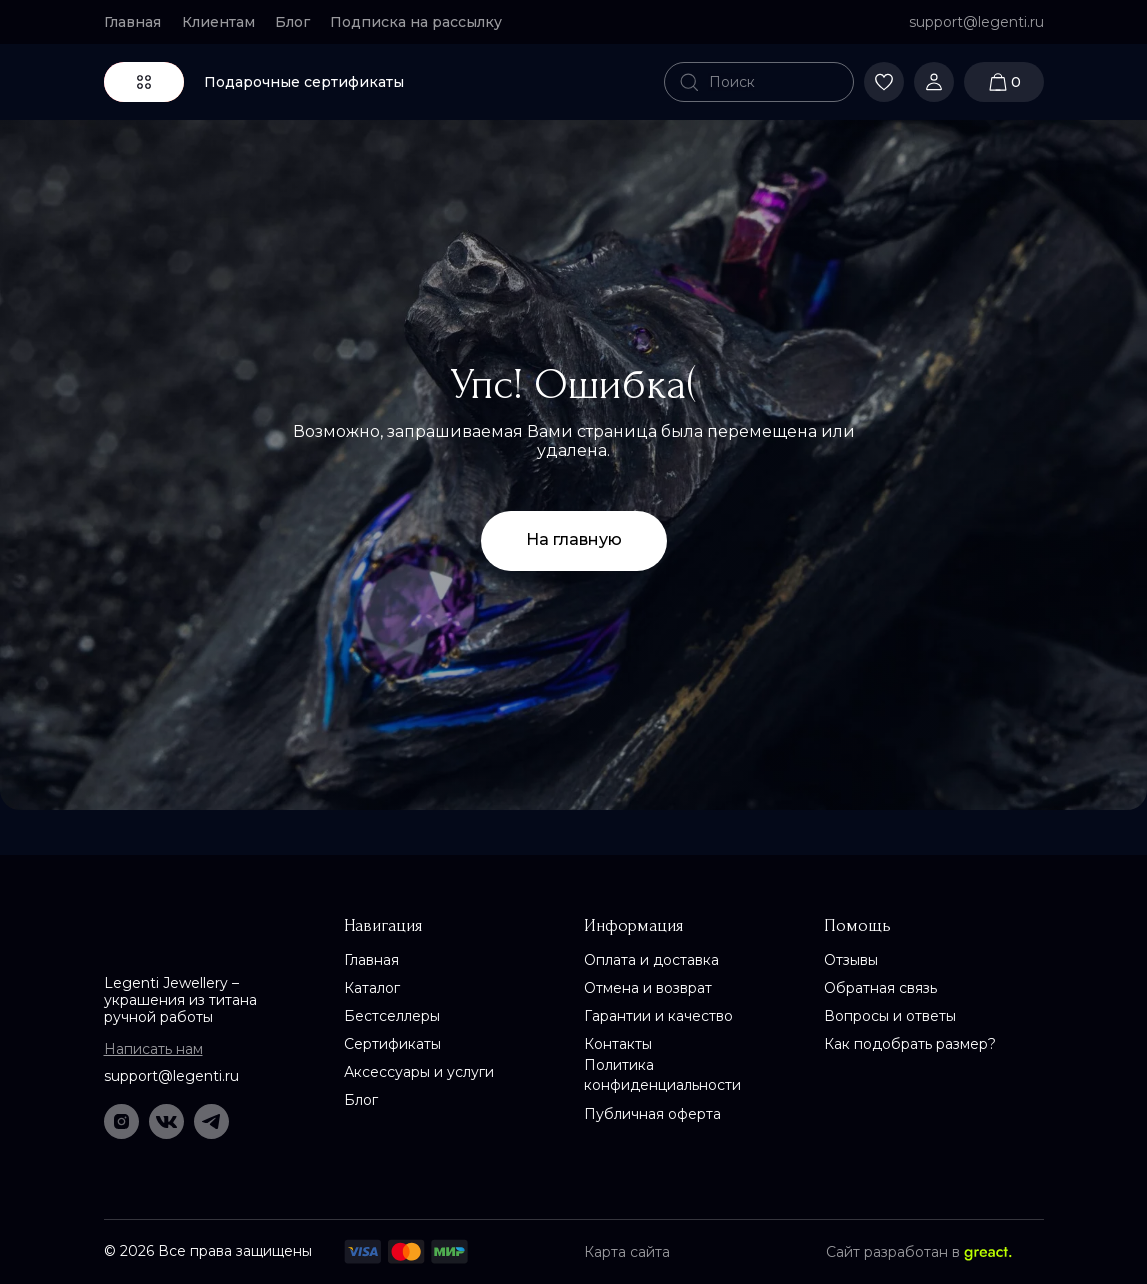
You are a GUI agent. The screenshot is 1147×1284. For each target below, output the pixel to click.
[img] (574, 82)
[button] (424, 22)
